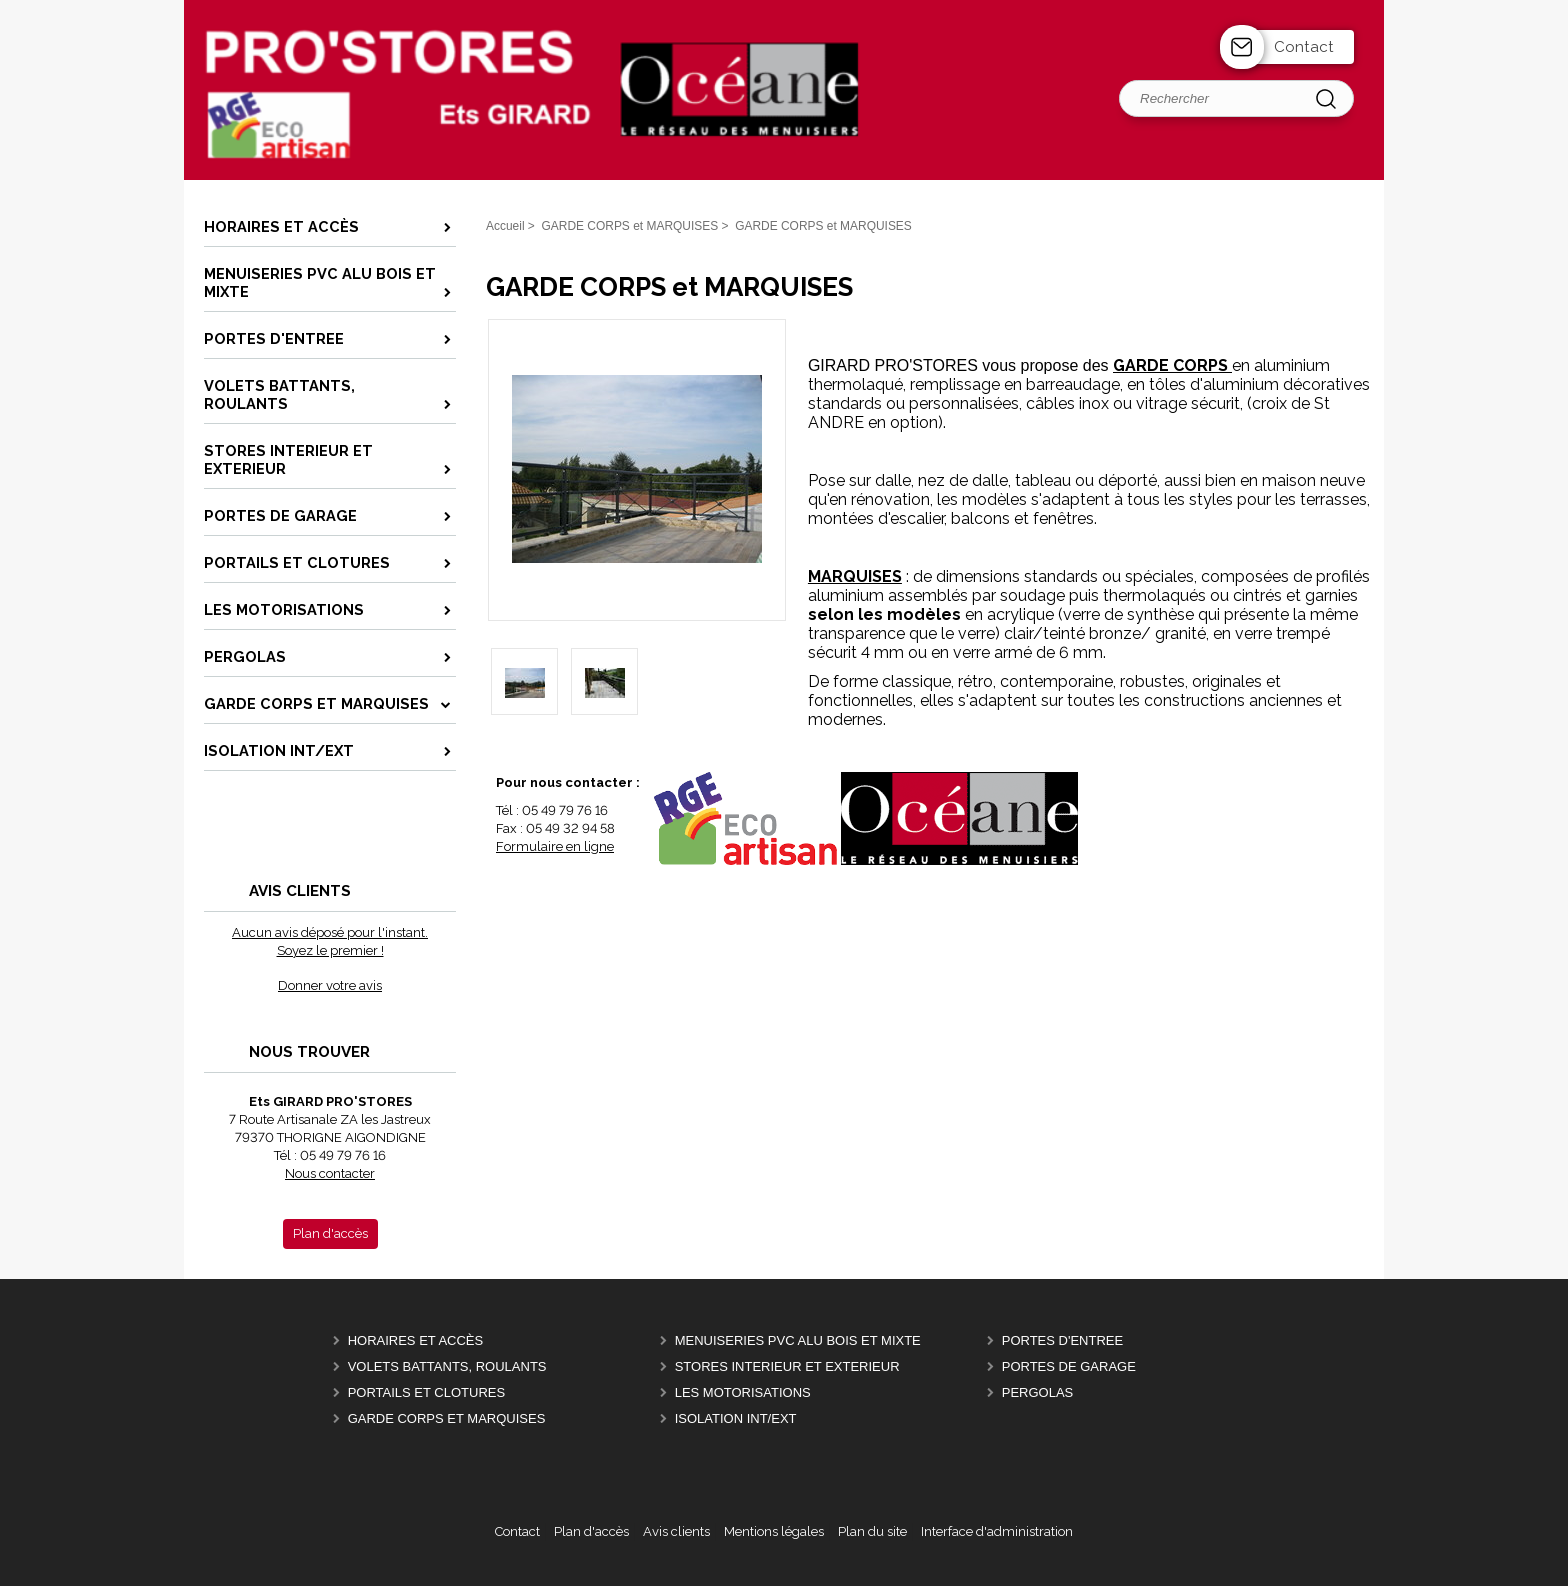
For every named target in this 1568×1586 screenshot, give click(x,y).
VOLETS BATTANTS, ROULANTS (447, 1366)
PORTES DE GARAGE (1069, 1366)
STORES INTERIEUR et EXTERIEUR (787, 1366)
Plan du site (872, 1531)
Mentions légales (774, 1531)
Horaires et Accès (416, 1340)
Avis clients (676, 1531)
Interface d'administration (997, 1531)
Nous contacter (330, 1173)
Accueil (505, 226)
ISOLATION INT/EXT (736, 1418)
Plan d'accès (591, 1531)
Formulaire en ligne (555, 846)
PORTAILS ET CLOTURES (427, 1392)
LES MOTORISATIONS (743, 1392)
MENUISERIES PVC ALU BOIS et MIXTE (798, 1340)
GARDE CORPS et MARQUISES (447, 1418)
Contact (1304, 47)
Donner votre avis (330, 985)
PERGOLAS (1038, 1392)
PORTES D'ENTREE (1062, 1340)
